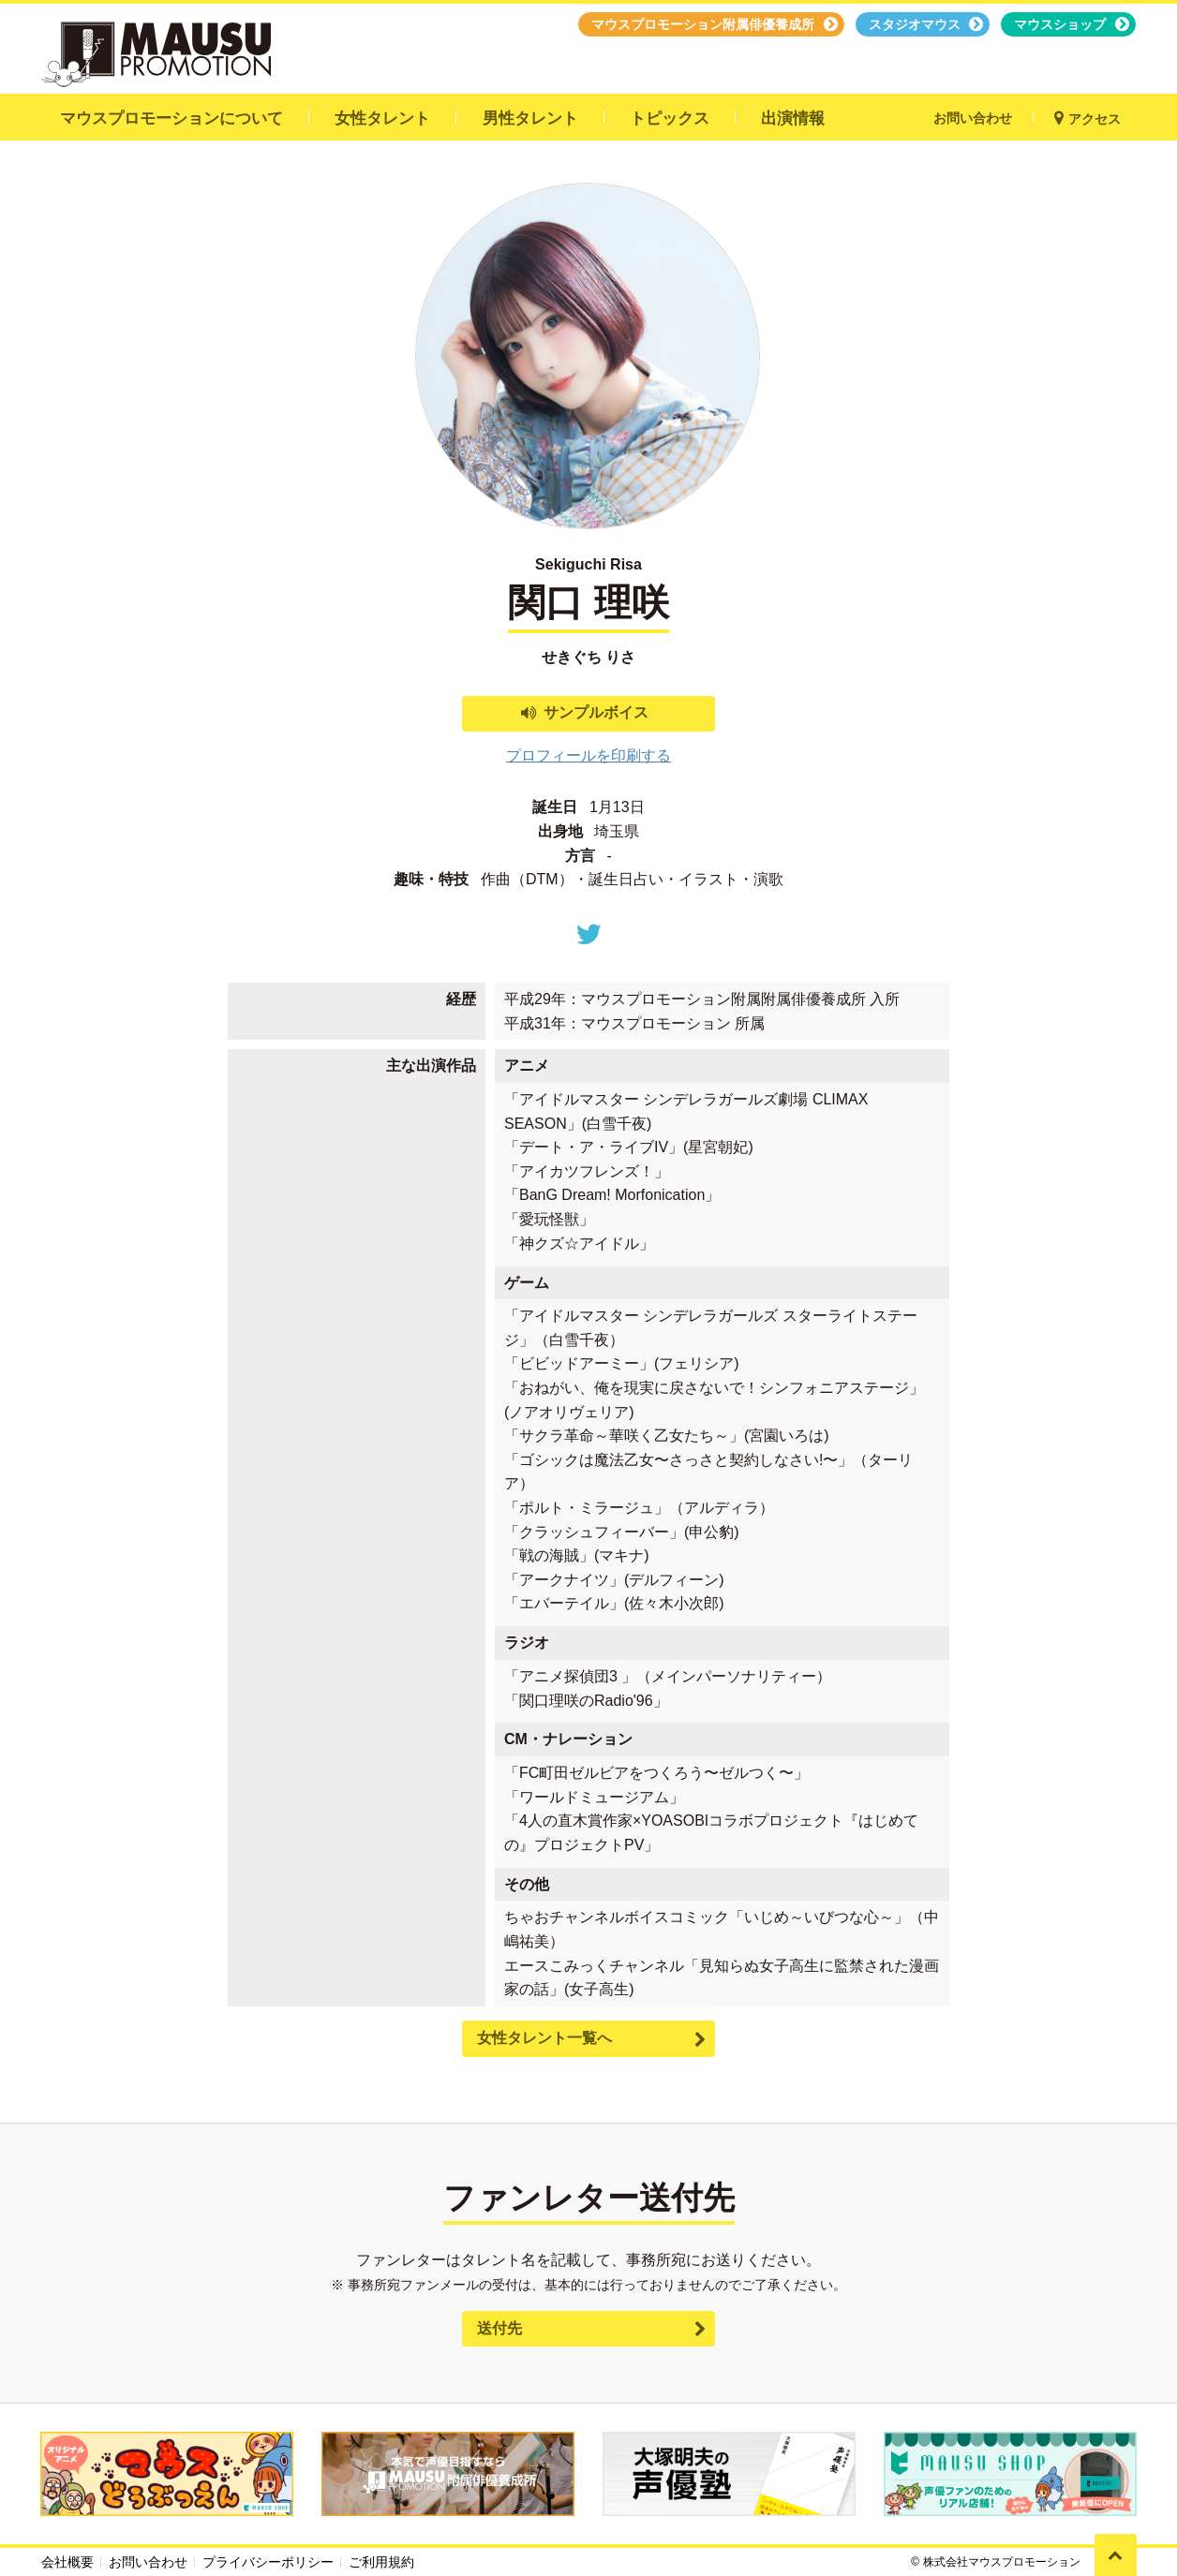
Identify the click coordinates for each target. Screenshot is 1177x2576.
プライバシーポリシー (268, 2561)
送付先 (499, 2328)
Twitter (588, 934)
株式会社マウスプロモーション (1001, 2562)
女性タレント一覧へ (544, 2038)
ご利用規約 (381, 2561)
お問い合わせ (148, 2561)
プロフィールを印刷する (588, 755)
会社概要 (67, 2561)
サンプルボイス (596, 712)
